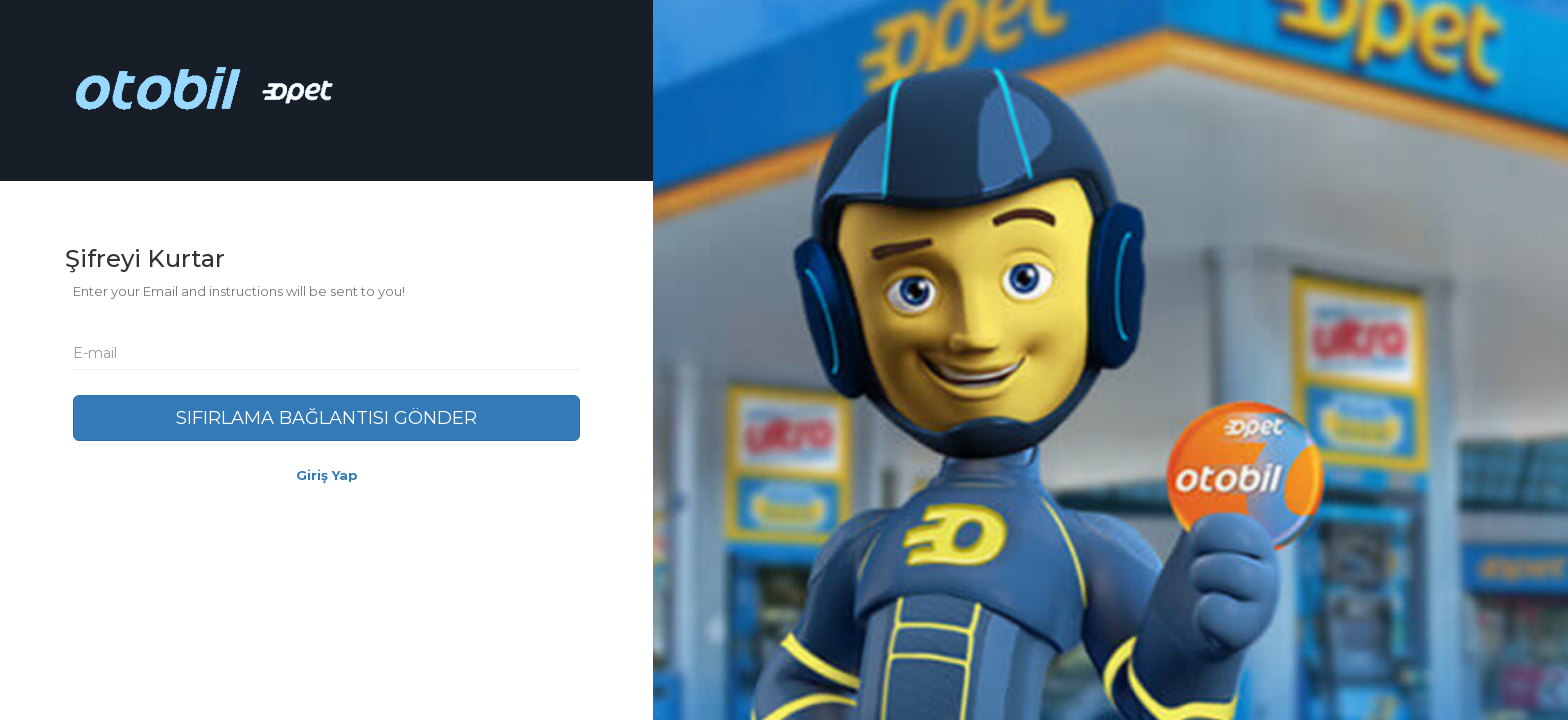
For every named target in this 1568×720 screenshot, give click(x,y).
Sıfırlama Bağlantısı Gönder (326, 418)
